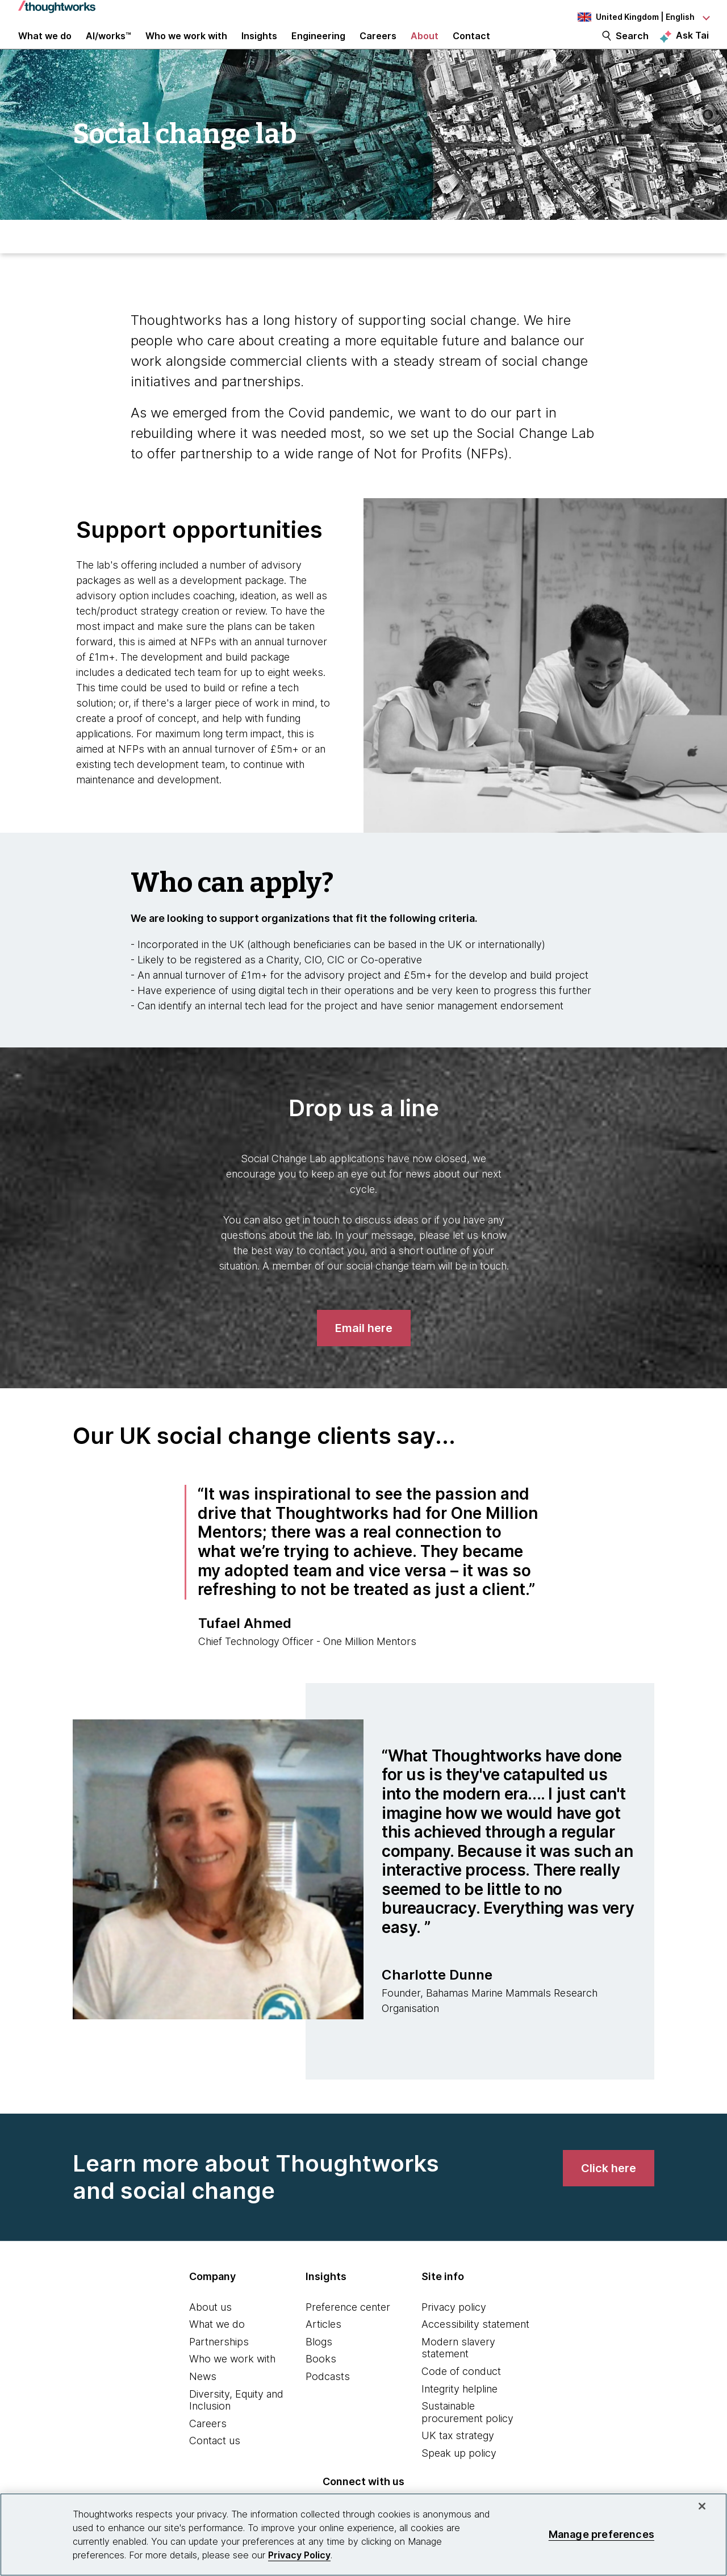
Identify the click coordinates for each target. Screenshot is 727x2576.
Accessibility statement (475, 2346)
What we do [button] (45, 46)
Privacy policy (453, 2329)
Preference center (348, 2329)
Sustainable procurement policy (467, 2433)
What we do (217, 2346)
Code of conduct (461, 2393)
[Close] (702, 2506)
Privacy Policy (299, 2555)
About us (210, 2329)
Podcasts (328, 2398)
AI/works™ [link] (108, 46)
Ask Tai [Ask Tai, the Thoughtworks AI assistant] (692, 46)
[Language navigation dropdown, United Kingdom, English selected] (643, 17)
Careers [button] (378, 46)
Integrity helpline (459, 2410)
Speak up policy (458, 2475)
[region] (363, 2534)
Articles (323, 2346)
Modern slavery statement (458, 2369)
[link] (608, 2190)
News (202, 2398)
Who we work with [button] (186, 46)
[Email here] (364, 1349)
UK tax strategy (457, 2457)
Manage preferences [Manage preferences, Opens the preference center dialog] (601, 2534)
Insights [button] (259, 46)
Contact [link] (471, 46)
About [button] (424, 46)
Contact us (214, 2462)
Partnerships (219, 2363)
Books (321, 2380)
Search (632, 46)
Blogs (319, 2363)
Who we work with (232, 2380)
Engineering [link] (318, 46)
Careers (208, 2445)
